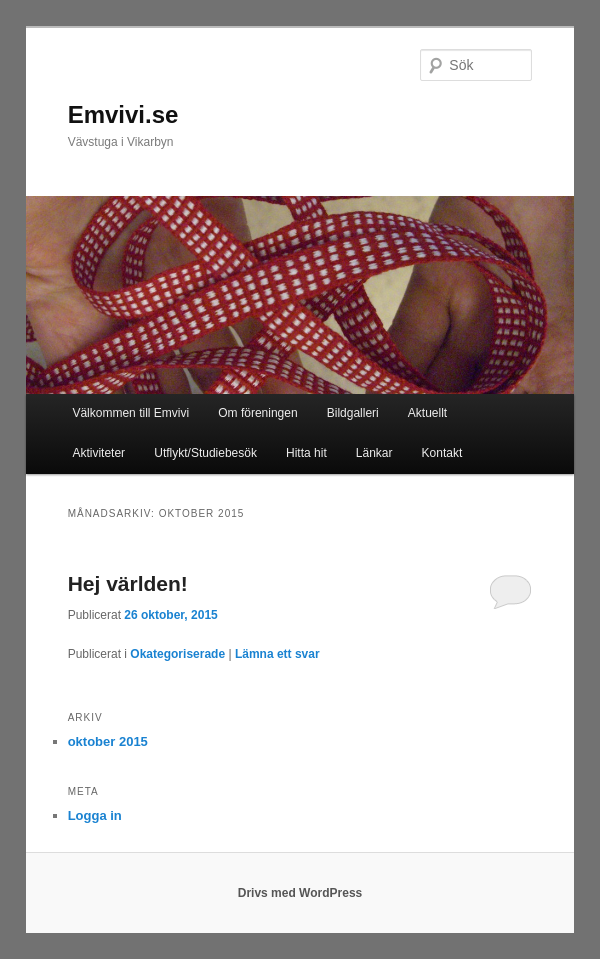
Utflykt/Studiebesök (205, 453)
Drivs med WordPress (300, 893)
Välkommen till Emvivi (130, 413)
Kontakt (442, 453)
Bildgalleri (353, 413)
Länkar (374, 453)
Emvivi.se (123, 114)
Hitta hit (306, 453)
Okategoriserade (177, 654)
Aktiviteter (98, 453)
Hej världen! (128, 583)
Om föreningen (257, 413)
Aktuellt (427, 413)
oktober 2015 (108, 741)
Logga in (95, 815)
